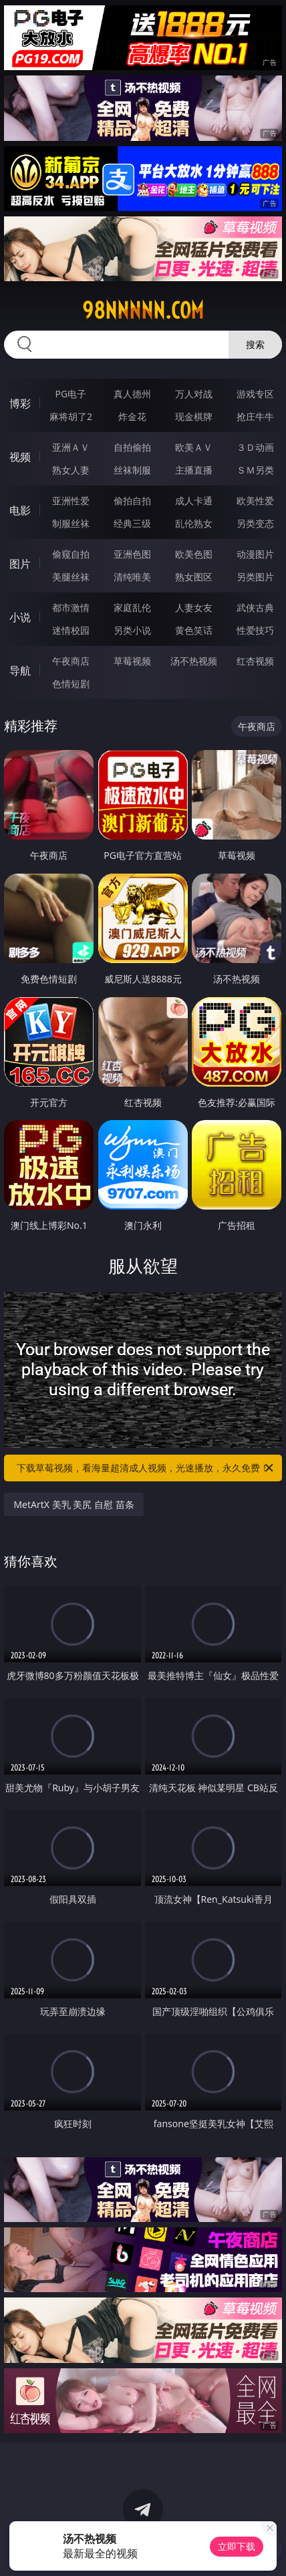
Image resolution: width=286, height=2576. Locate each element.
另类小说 (132, 630)
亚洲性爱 (71, 500)
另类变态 (255, 523)
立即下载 (236, 2546)
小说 (20, 617)
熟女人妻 (71, 470)
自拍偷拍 (132, 447)
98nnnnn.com (143, 310)
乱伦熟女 (193, 523)
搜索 (255, 344)
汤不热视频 (193, 661)
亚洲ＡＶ (71, 447)
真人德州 (132, 393)
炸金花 (132, 416)
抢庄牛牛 (255, 416)
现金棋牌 (193, 416)
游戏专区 (255, 393)
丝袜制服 (132, 470)
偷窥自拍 (71, 554)
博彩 (20, 403)
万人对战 (193, 393)
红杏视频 (255, 661)
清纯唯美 (132, 576)
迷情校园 (71, 630)
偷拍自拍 (132, 500)
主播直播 (193, 470)
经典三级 (132, 523)
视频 (20, 456)
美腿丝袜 (71, 576)
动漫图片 (255, 554)
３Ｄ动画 (255, 447)
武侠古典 (255, 607)
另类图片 (255, 576)
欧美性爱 (255, 500)
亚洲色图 (132, 554)
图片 (20, 563)
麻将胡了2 (70, 416)
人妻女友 (193, 607)
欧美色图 (193, 554)
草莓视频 (132, 661)
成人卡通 (193, 500)
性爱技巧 (255, 630)
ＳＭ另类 (255, 470)
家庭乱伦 (132, 607)
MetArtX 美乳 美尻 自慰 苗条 (73, 1504)
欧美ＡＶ (193, 447)
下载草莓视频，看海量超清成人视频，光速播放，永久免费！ (146, 1468)
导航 (20, 670)
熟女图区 (193, 576)
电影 (20, 510)
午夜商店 (71, 661)
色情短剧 (71, 683)
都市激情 (71, 607)
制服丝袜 (71, 523)
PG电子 (71, 393)
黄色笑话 (193, 630)
